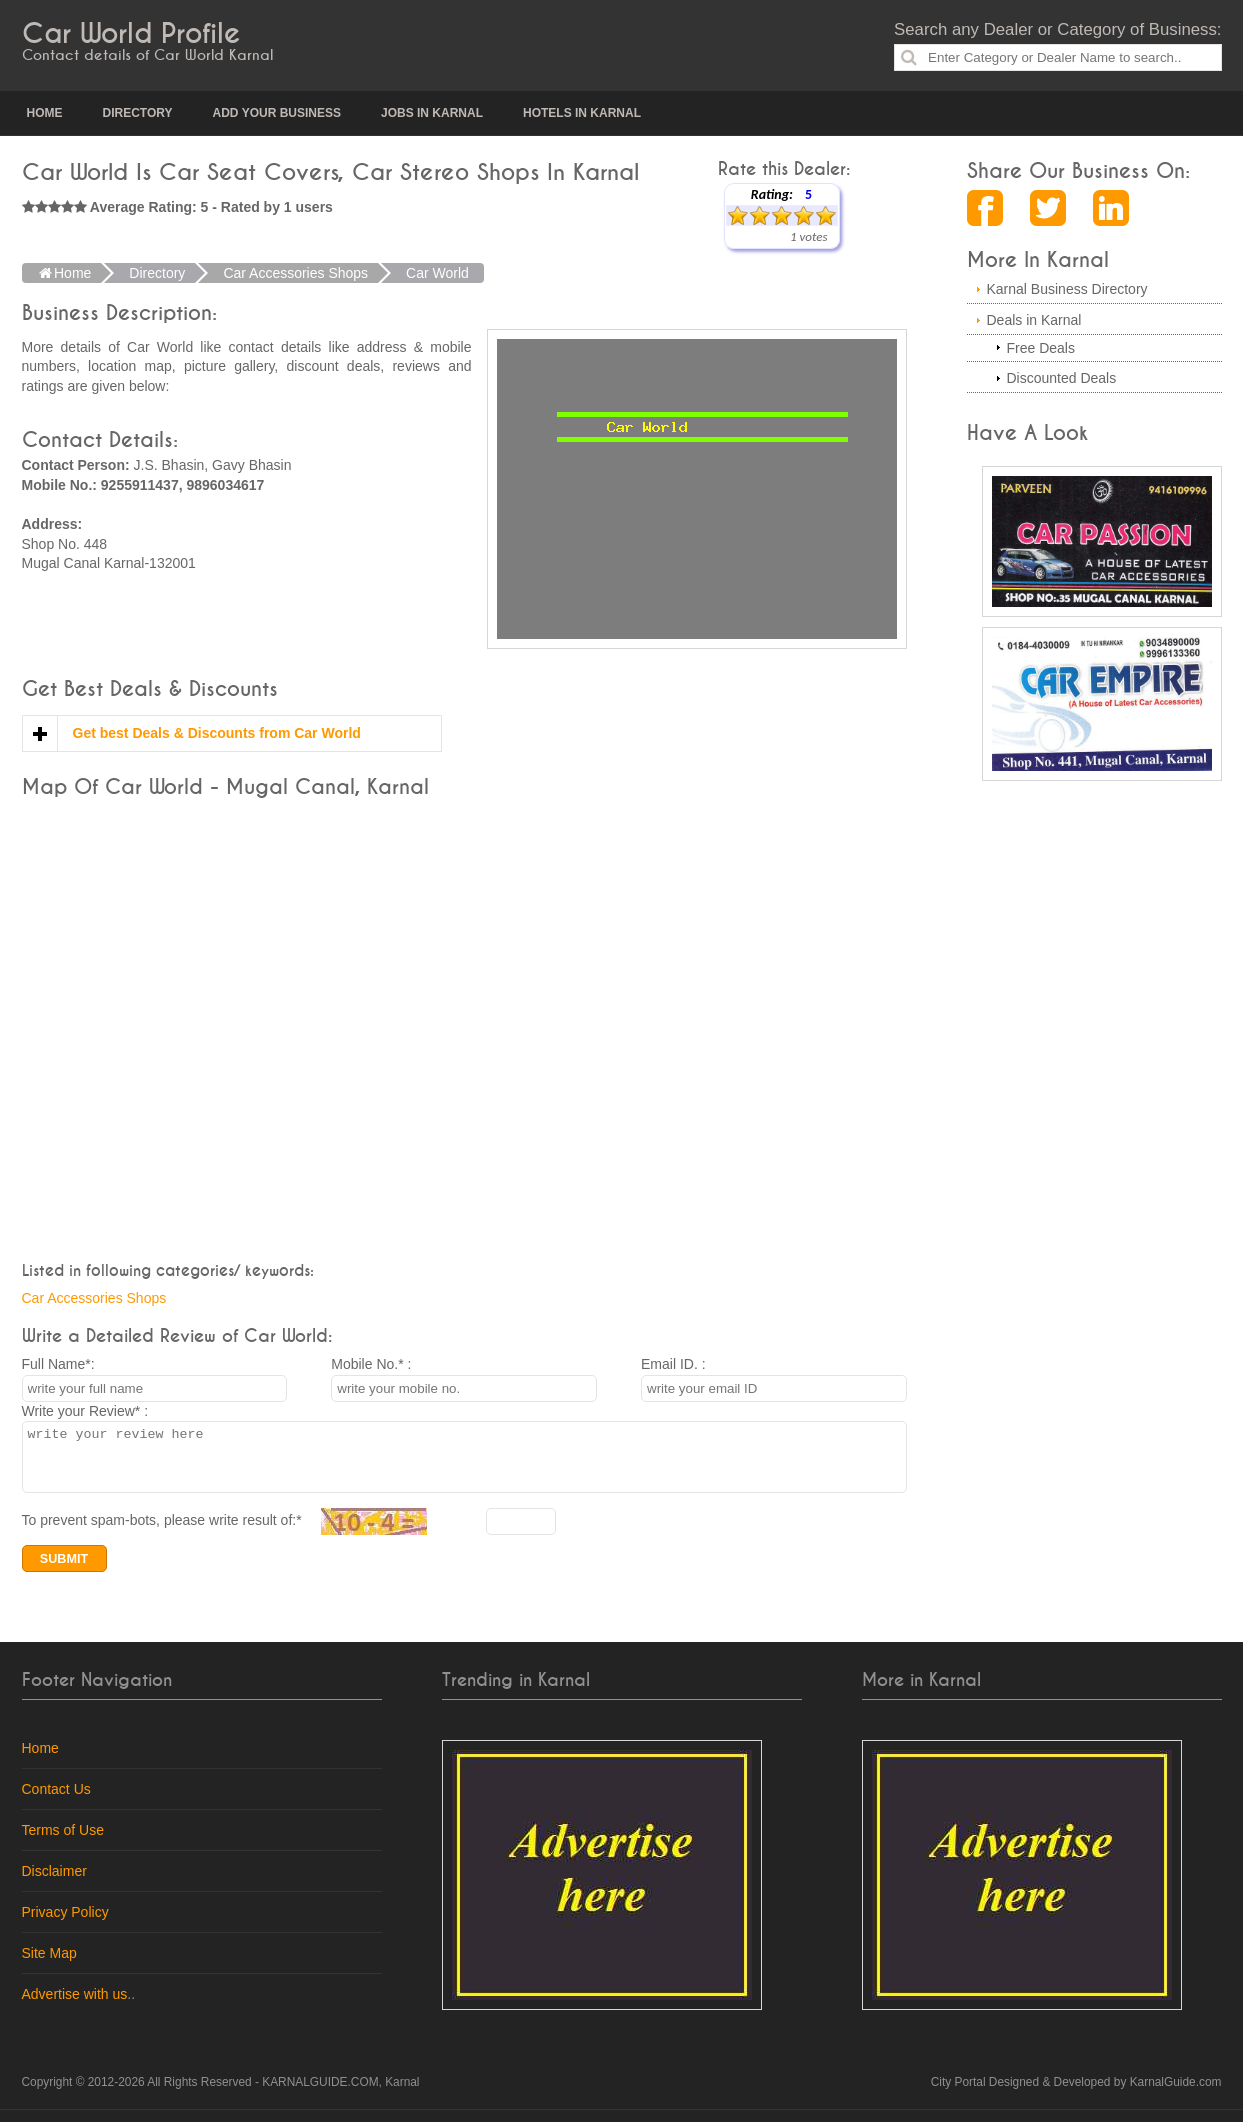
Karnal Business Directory (1067, 289)
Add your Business (277, 113)
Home (45, 113)
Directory (138, 113)
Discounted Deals (1062, 378)
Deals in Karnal (1034, 320)
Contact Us (56, 1801)
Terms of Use (63, 1842)
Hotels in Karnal (582, 113)
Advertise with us (75, 2006)
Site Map (49, 1965)
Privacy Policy (65, 1924)
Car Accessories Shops (94, 1298)
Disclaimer (54, 1883)
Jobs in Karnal (432, 113)
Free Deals (1041, 348)
